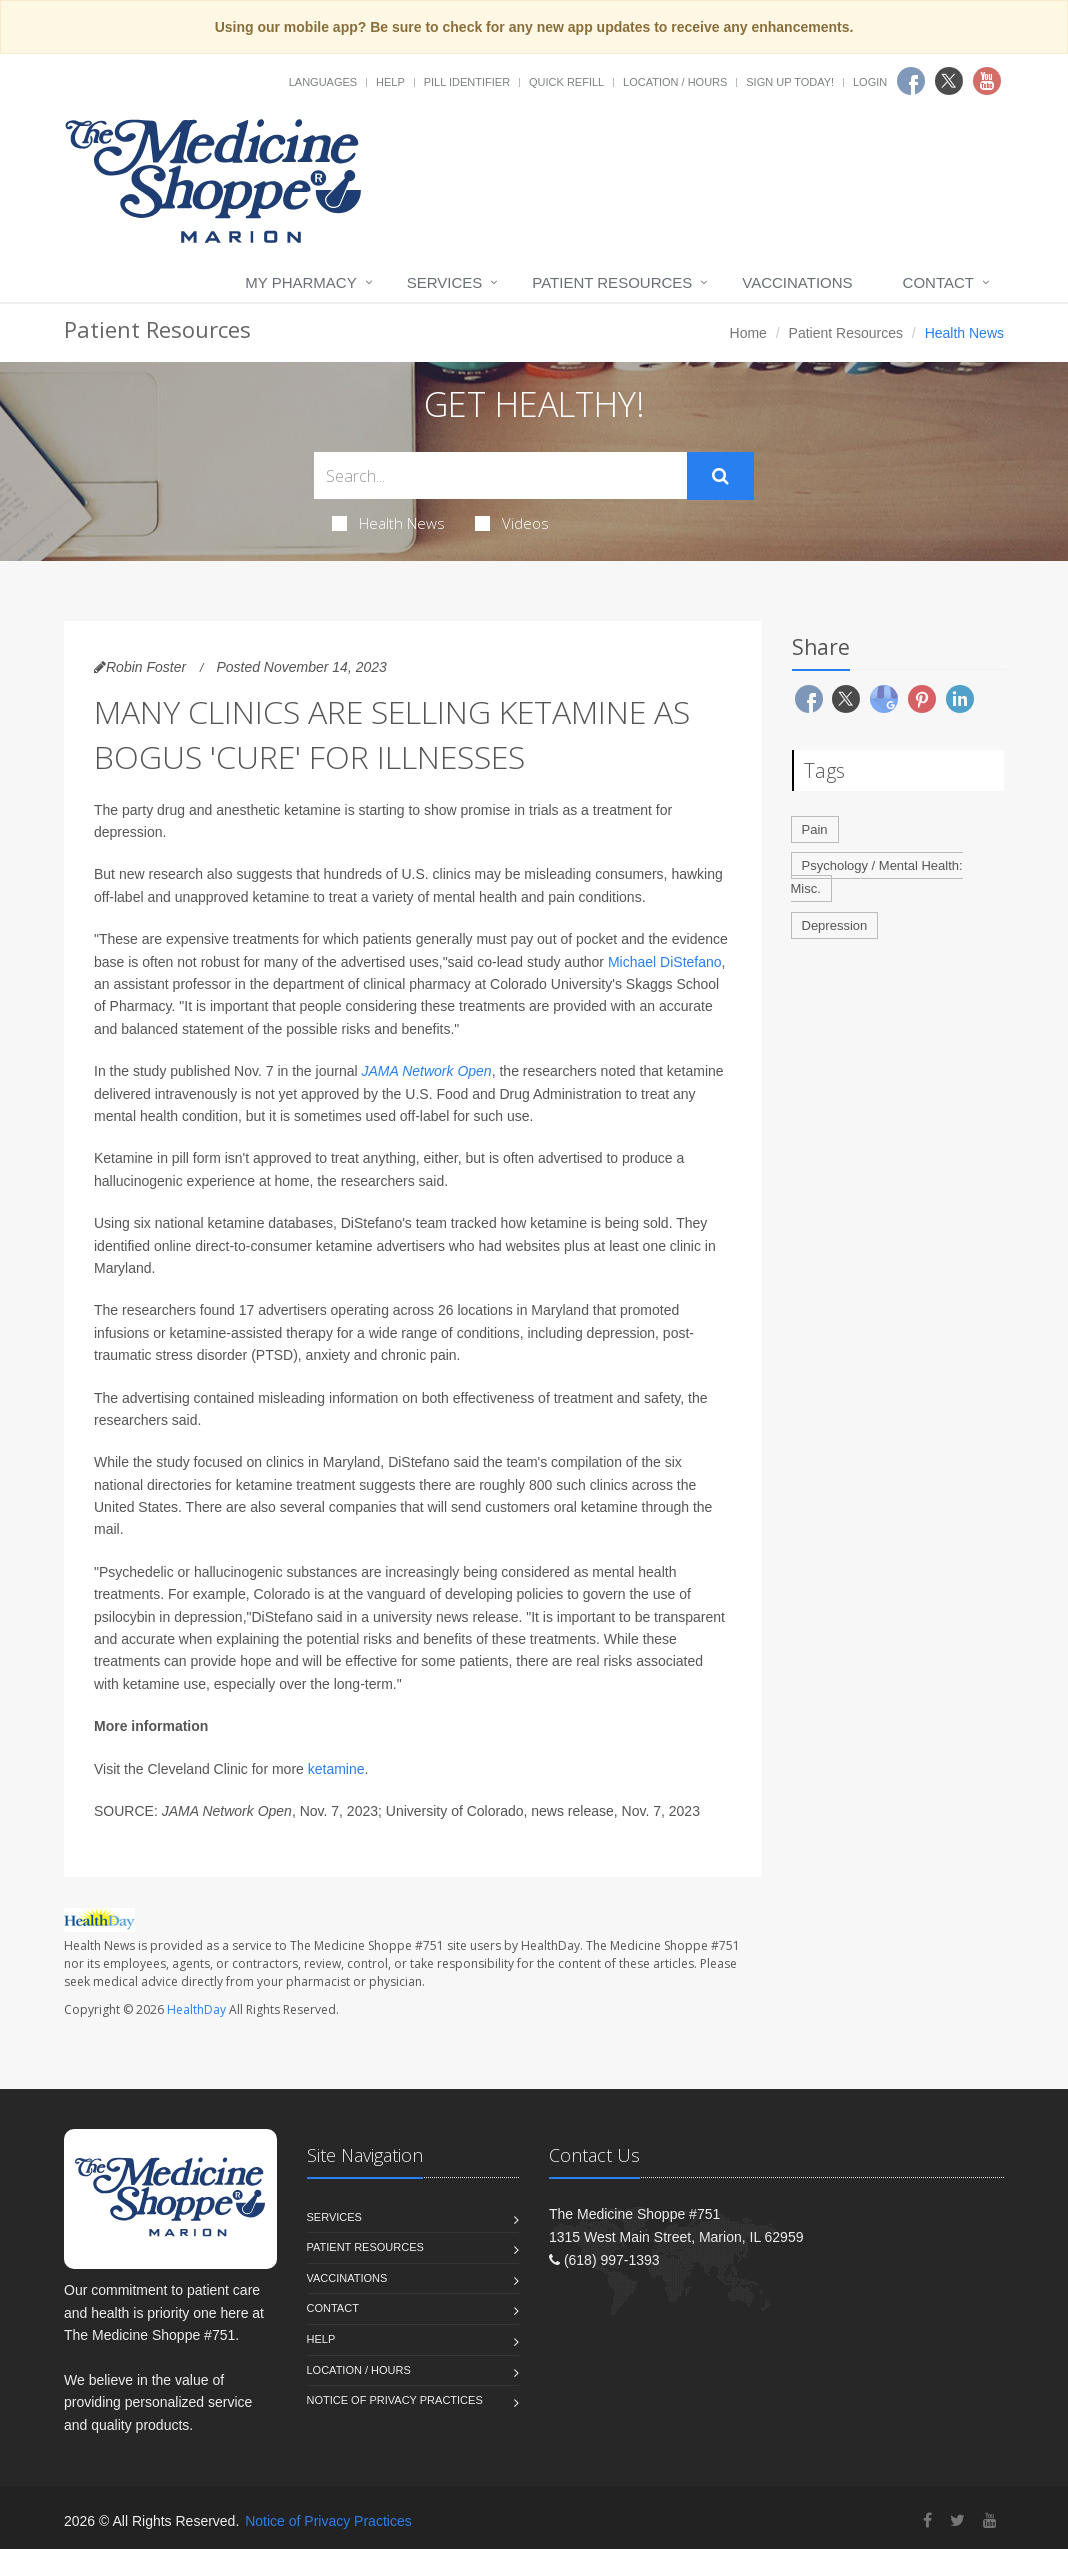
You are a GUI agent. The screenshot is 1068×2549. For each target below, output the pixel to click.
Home (748, 333)
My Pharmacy (300, 282)
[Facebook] (927, 2520)
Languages (323, 82)
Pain (815, 829)
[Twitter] (957, 2520)
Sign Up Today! (790, 82)
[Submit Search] (720, 476)
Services (445, 282)
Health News (388, 523)
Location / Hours (675, 82)
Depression (835, 925)
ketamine (336, 1769)
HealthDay (196, 2009)
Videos (512, 523)
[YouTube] (990, 2520)
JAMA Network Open (426, 1071)
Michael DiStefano (665, 962)
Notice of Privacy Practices (395, 2400)
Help (390, 82)
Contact (938, 282)
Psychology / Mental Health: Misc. (877, 877)
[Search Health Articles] (500, 475)
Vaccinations (797, 282)
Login (870, 82)
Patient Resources (612, 282)
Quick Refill (566, 82)
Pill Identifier (467, 82)
